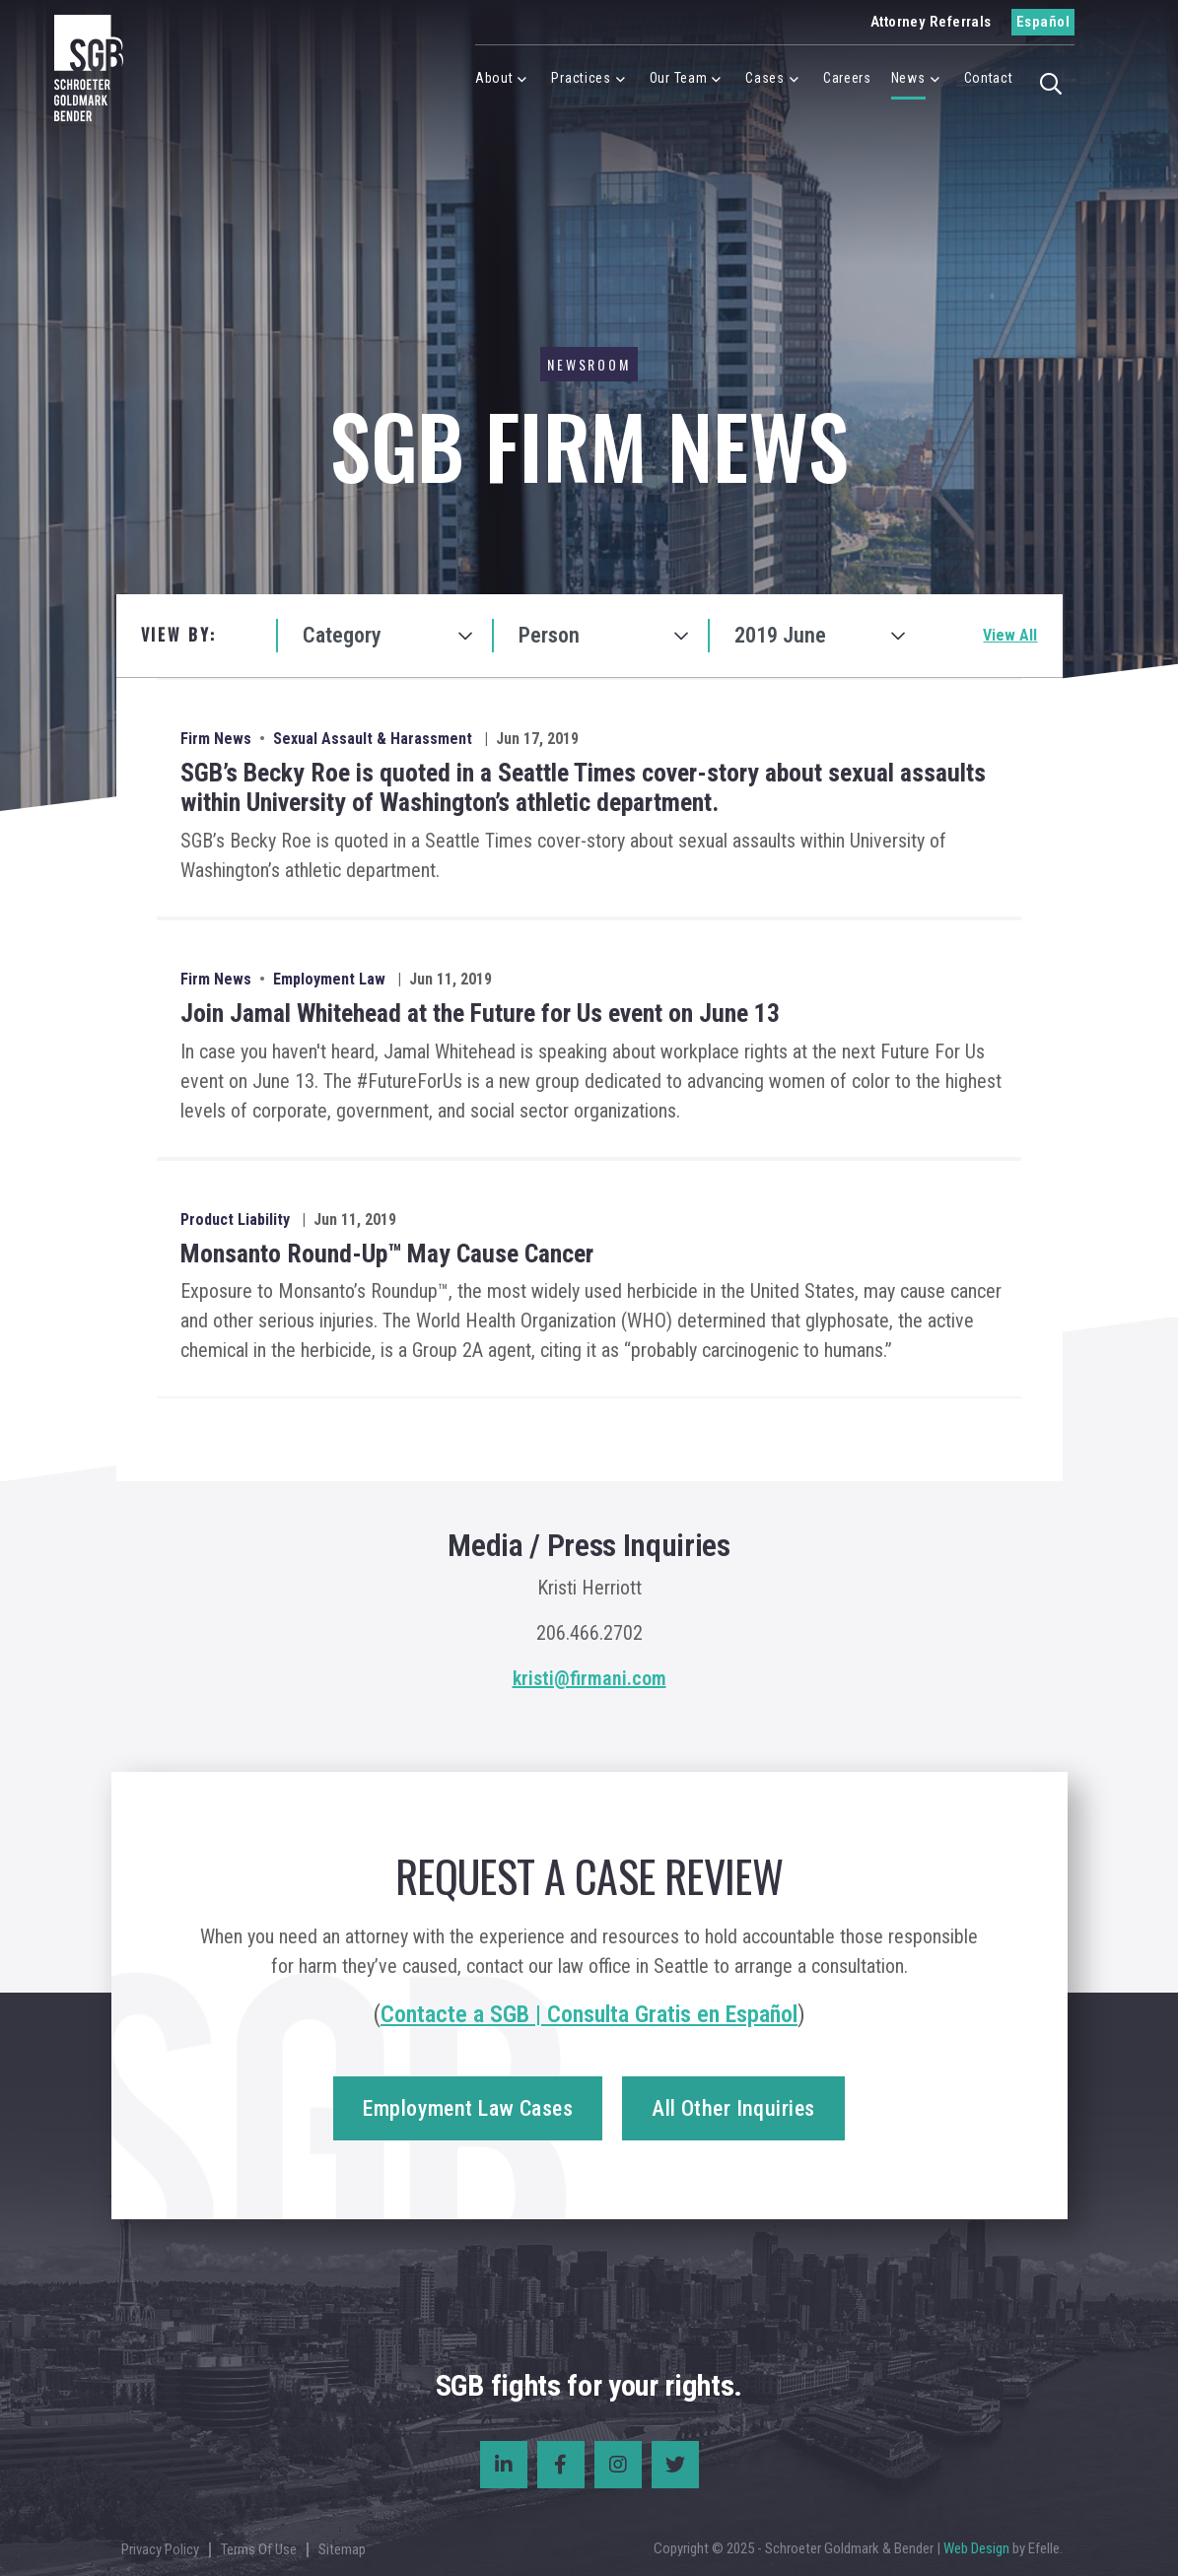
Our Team (679, 78)
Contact (988, 78)
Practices (580, 78)
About (494, 78)
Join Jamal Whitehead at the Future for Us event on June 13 (480, 1013)
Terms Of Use (259, 2549)
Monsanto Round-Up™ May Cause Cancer (386, 1253)
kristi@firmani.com (589, 1678)
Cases (765, 78)
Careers (847, 78)
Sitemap (342, 2549)
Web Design (976, 2548)
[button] (1051, 81)
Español (1043, 22)
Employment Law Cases (468, 2108)
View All (1010, 635)
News (908, 78)
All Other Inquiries (733, 2108)
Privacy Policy (160, 2549)
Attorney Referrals (931, 22)
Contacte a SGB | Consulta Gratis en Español (589, 2014)
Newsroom (588, 364)
